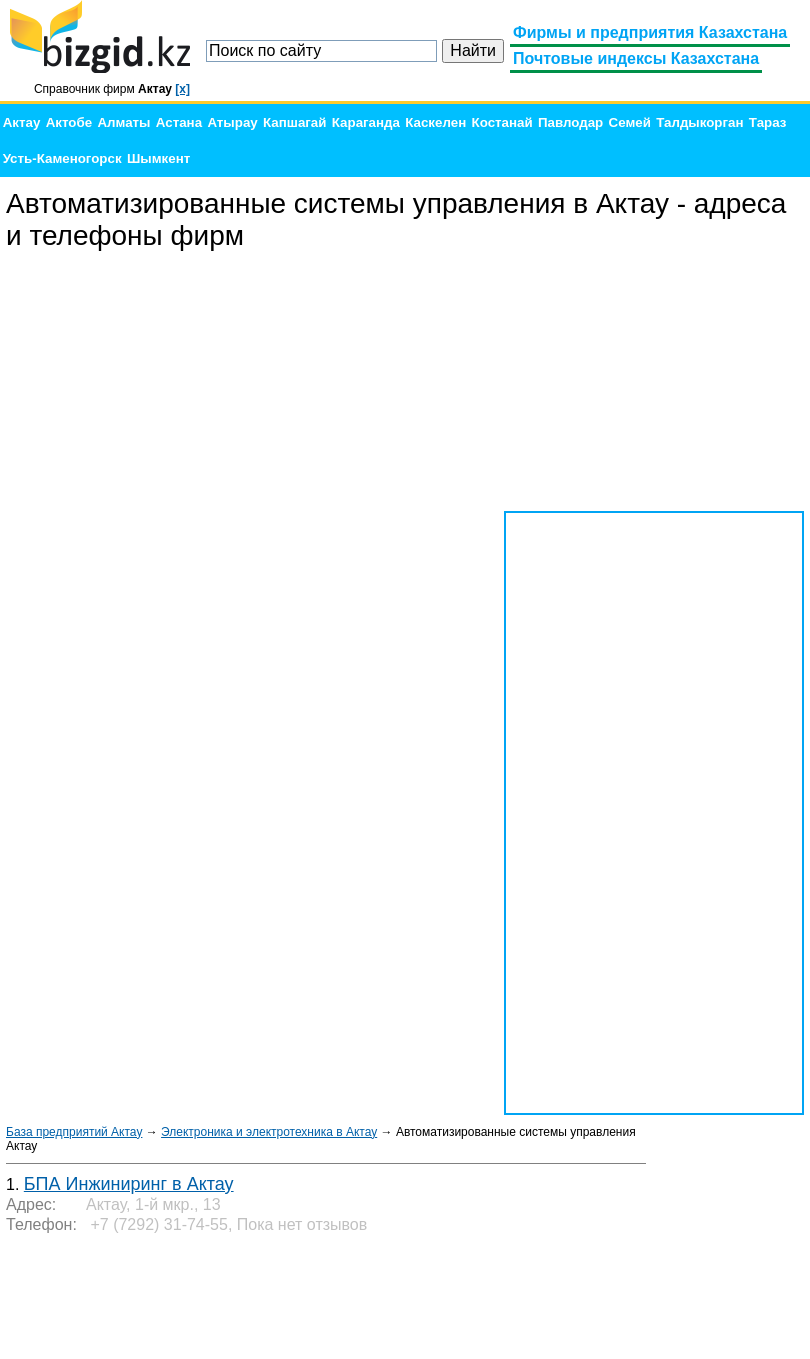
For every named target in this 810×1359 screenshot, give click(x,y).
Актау (22, 122)
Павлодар (570, 122)
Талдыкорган (699, 122)
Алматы (123, 122)
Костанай (502, 122)
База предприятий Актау (74, 1132)
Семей (630, 122)
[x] (182, 89)
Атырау (232, 122)
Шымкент (158, 158)
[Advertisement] (654, 382)
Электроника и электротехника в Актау (269, 1132)
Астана (179, 122)
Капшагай (294, 122)
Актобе (69, 122)
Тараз (768, 122)
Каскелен (435, 122)
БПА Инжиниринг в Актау (129, 1184)
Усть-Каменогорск (62, 158)
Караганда (366, 122)
